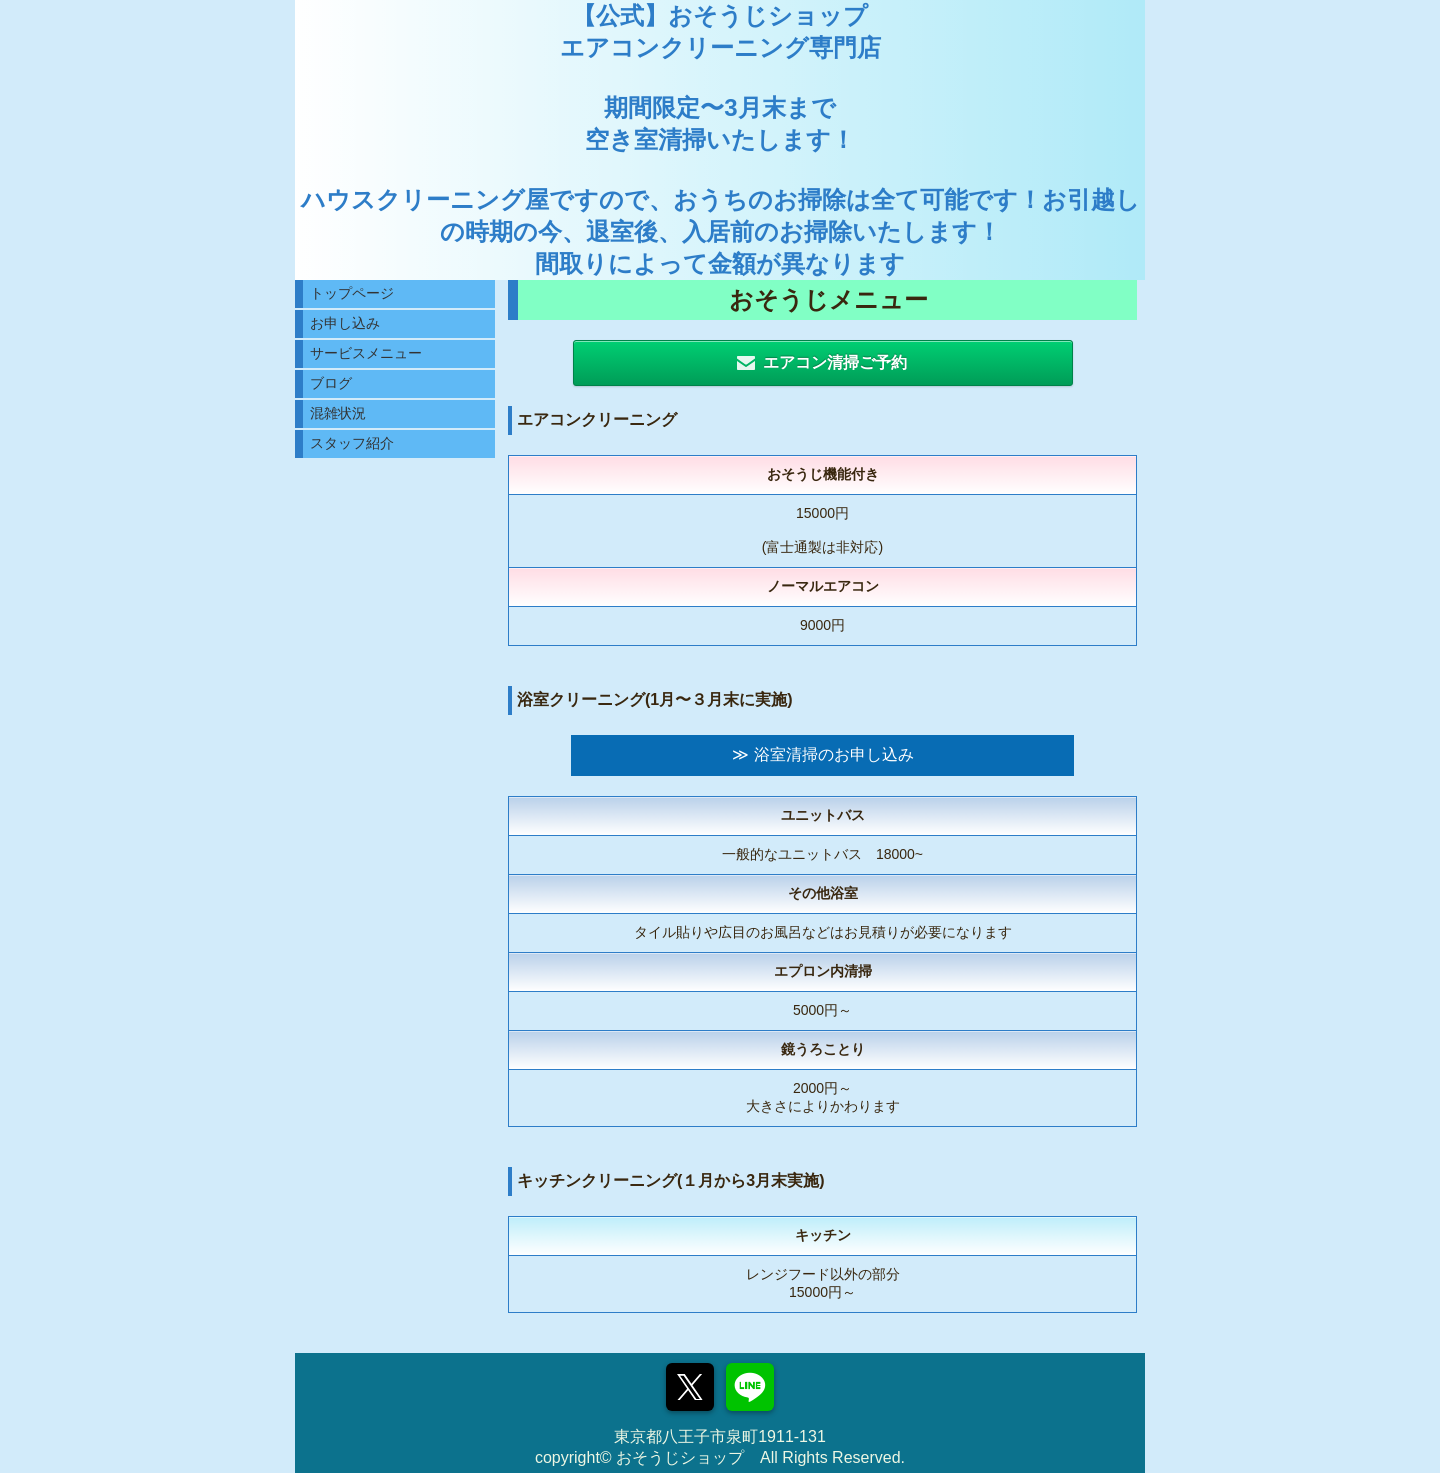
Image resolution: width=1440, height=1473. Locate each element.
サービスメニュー (366, 353)
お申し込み (345, 323)
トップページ (352, 293)
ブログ (331, 383)
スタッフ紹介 (352, 443)
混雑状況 (338, 413)
